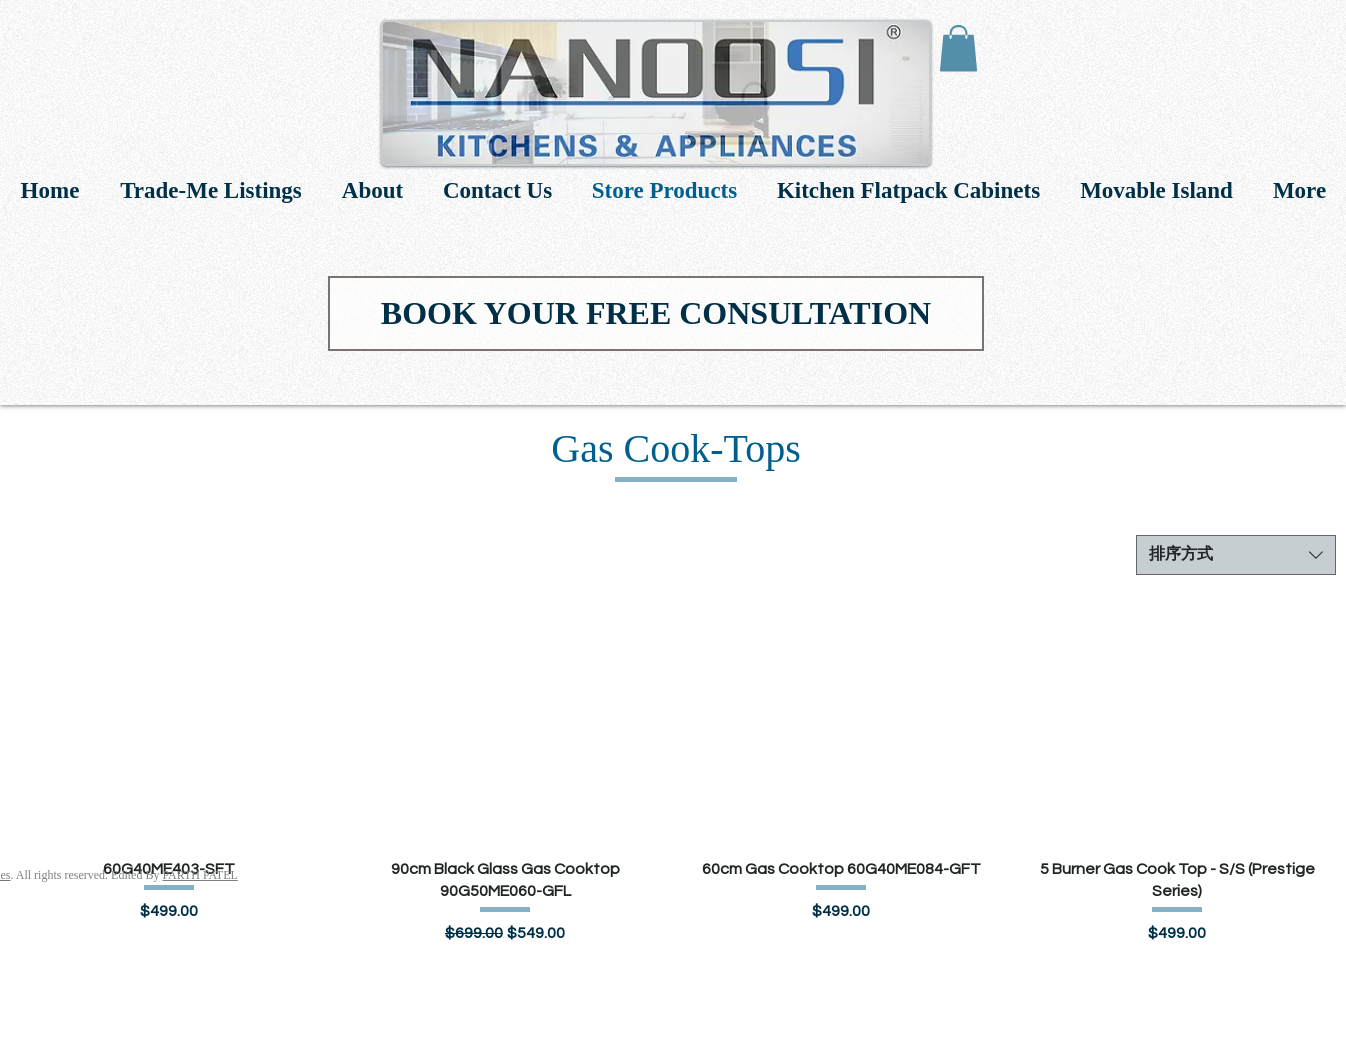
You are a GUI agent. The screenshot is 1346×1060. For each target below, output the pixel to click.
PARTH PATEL (199, 875)
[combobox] (1236, 555)
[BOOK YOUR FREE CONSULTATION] (656, 313)
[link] (958, 48)
